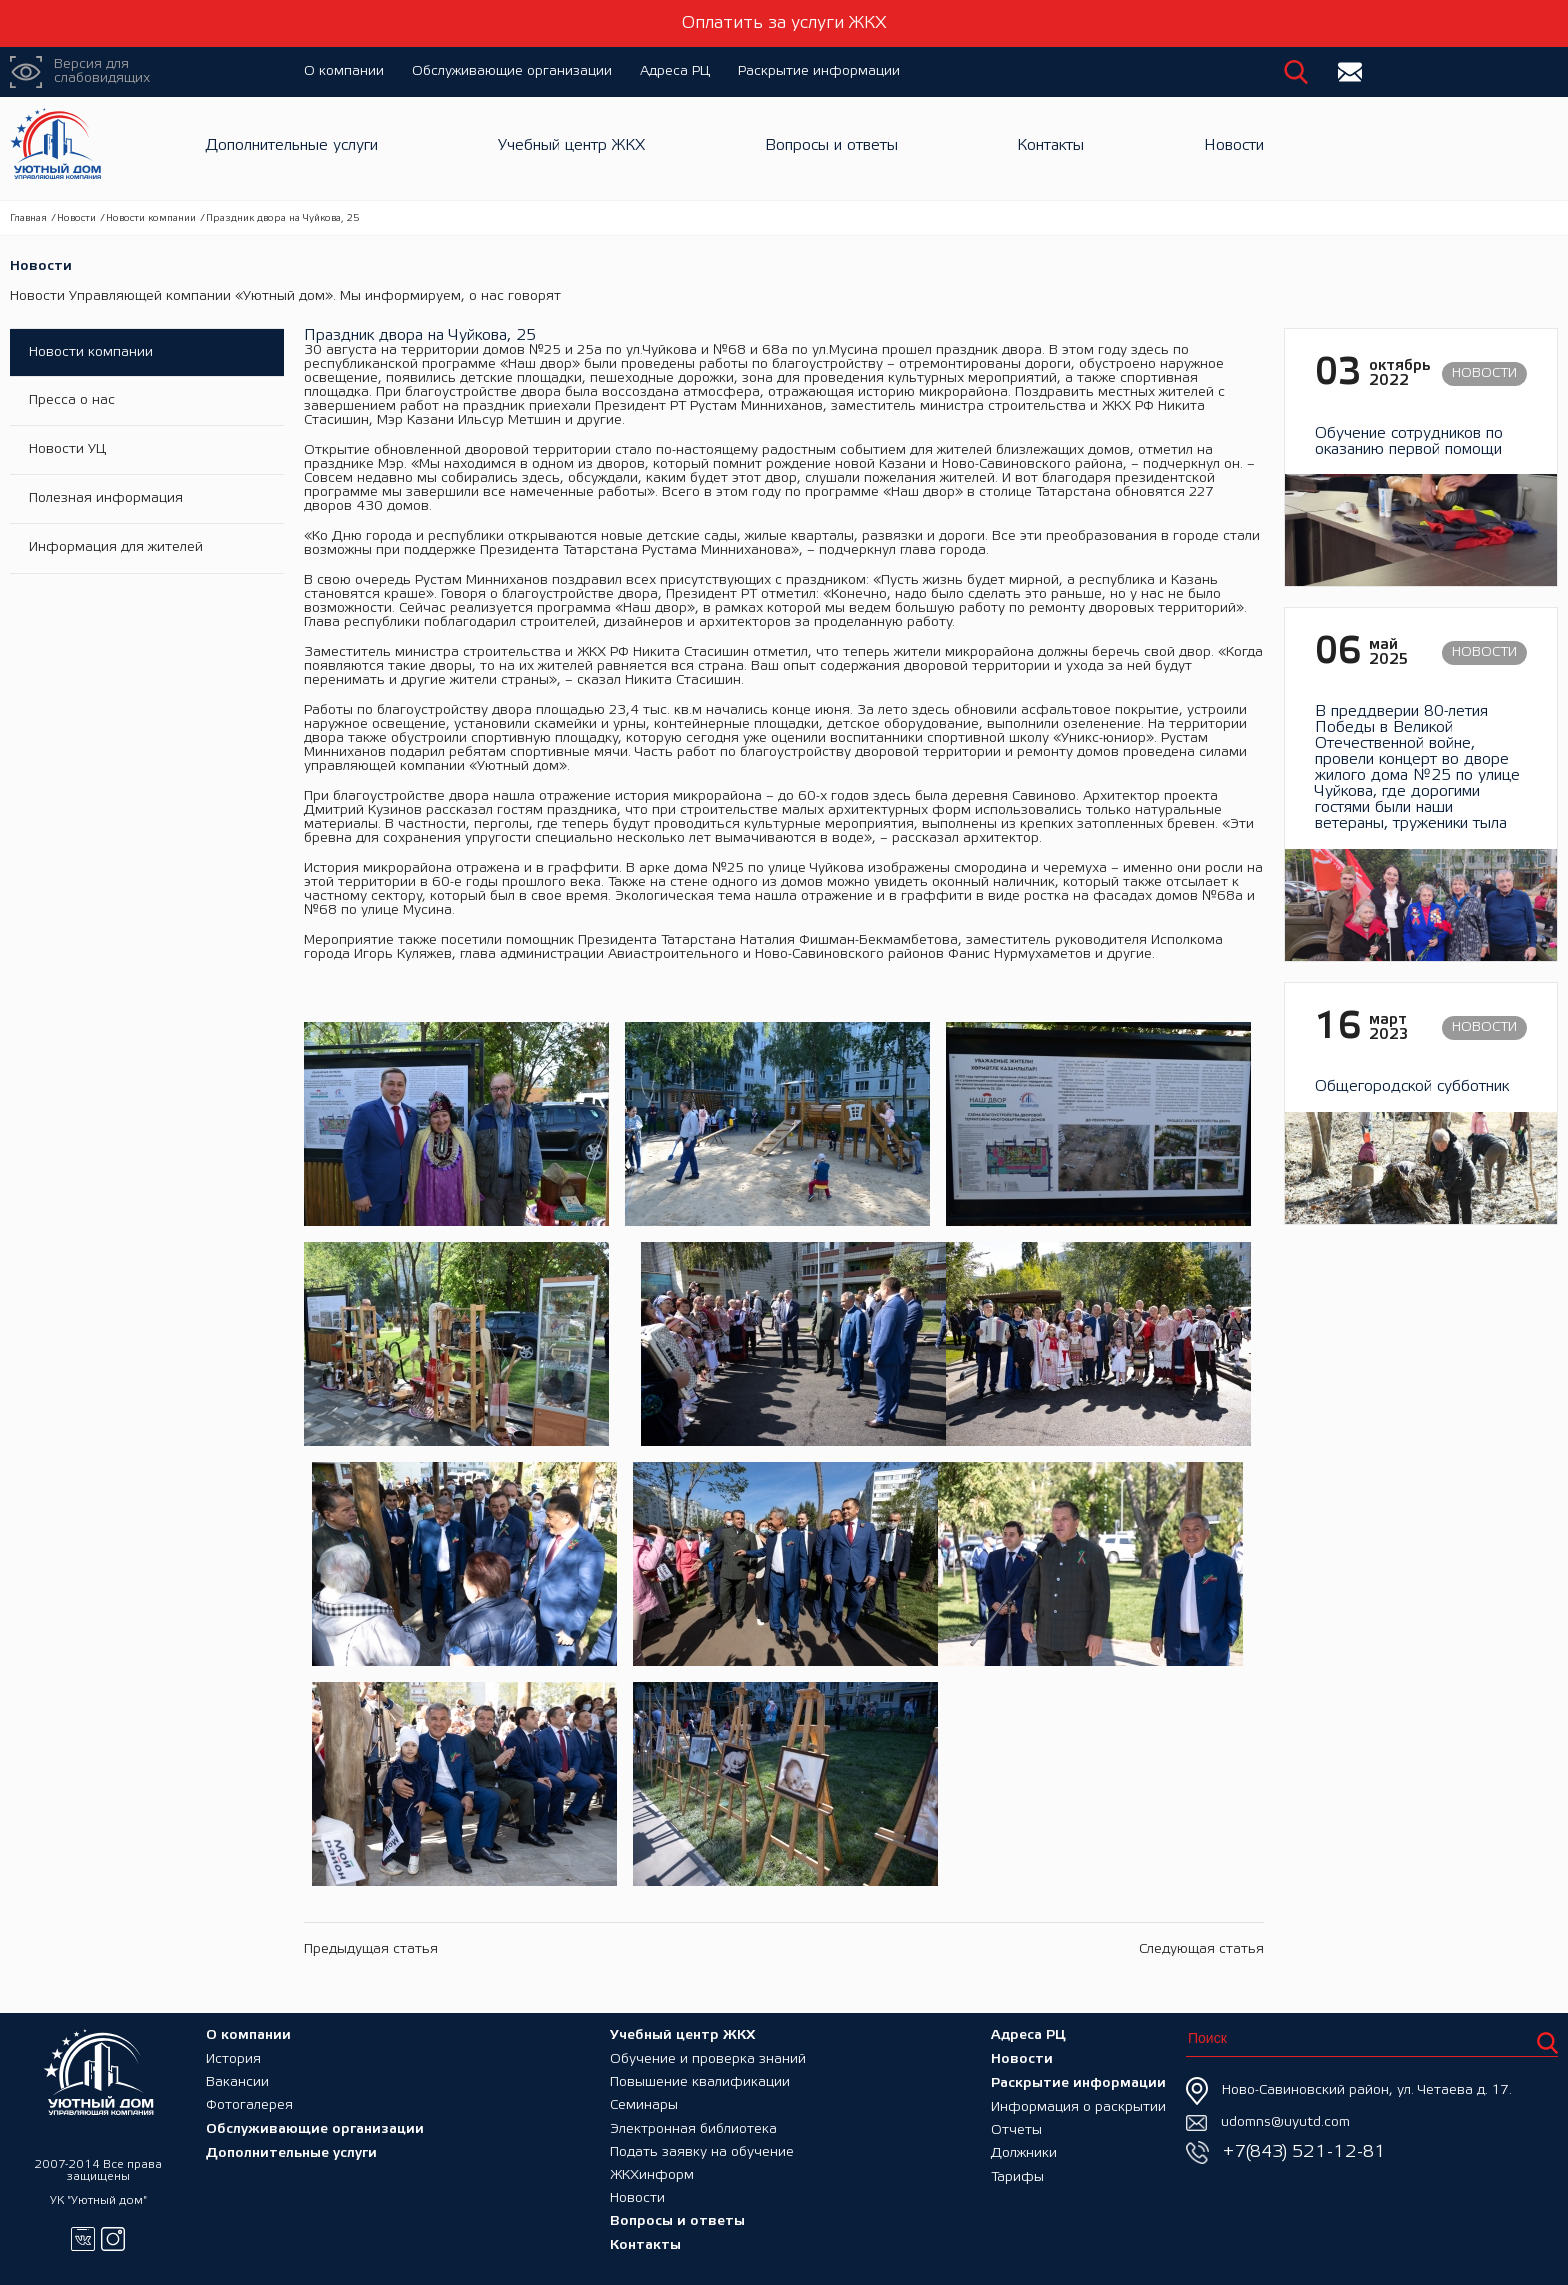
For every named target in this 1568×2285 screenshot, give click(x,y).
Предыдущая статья (371, 1949)
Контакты (1050, 148)
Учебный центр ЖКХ (571, 148)
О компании (344, 71)
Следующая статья (1201, 1949)
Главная (28, 218)
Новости (1234, 148)
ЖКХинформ (652, 2173)
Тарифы (1017, 2173)
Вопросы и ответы (831, 148)
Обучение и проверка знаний (708, 2053)
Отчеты (1016, 2125)
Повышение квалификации (700, 2077)
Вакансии (237, 2077)
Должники (1024, 2149)
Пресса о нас (73, 402)
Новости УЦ (68, 452)
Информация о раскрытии (1078, 2101)
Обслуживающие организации (512, 71)
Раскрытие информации (819, 71)
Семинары (644, 2101)
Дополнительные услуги (292, 148)
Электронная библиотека (693, 2125)
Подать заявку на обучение (702, 2149)
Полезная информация (107, 502)
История (233, 2053)
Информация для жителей (117, 552)
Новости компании (151, 218)
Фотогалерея (249, 2101)
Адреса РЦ (675, 71)
